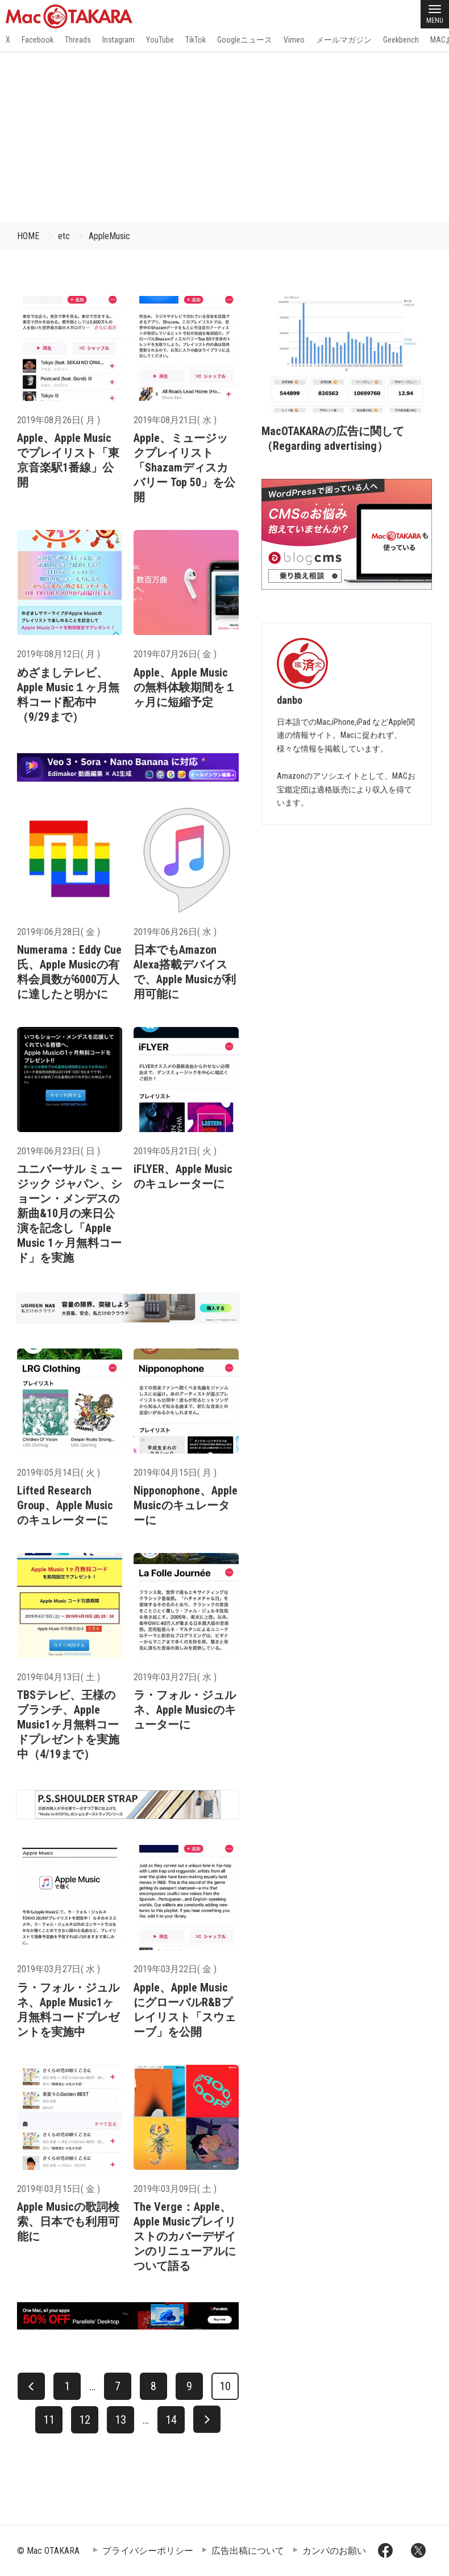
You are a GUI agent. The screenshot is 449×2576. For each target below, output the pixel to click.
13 (120, 2420)
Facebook (37, 39)
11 (49, 2420)
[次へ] (207, 2419)
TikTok (195, 39)
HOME (28, 236)
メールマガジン (344, 39)
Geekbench (401, 39)
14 (171, 2420)
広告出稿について (247, 2550)
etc (64, 236)
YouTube (160, 39)
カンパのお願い (334, 2550)
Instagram (118, 39)
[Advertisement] (224, 136)
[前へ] (31, 2386)
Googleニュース (244, 39)
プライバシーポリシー (147, 2550)
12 (84, 2420)
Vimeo (294, 39)
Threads (78, 39)
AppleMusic (109, 236)
